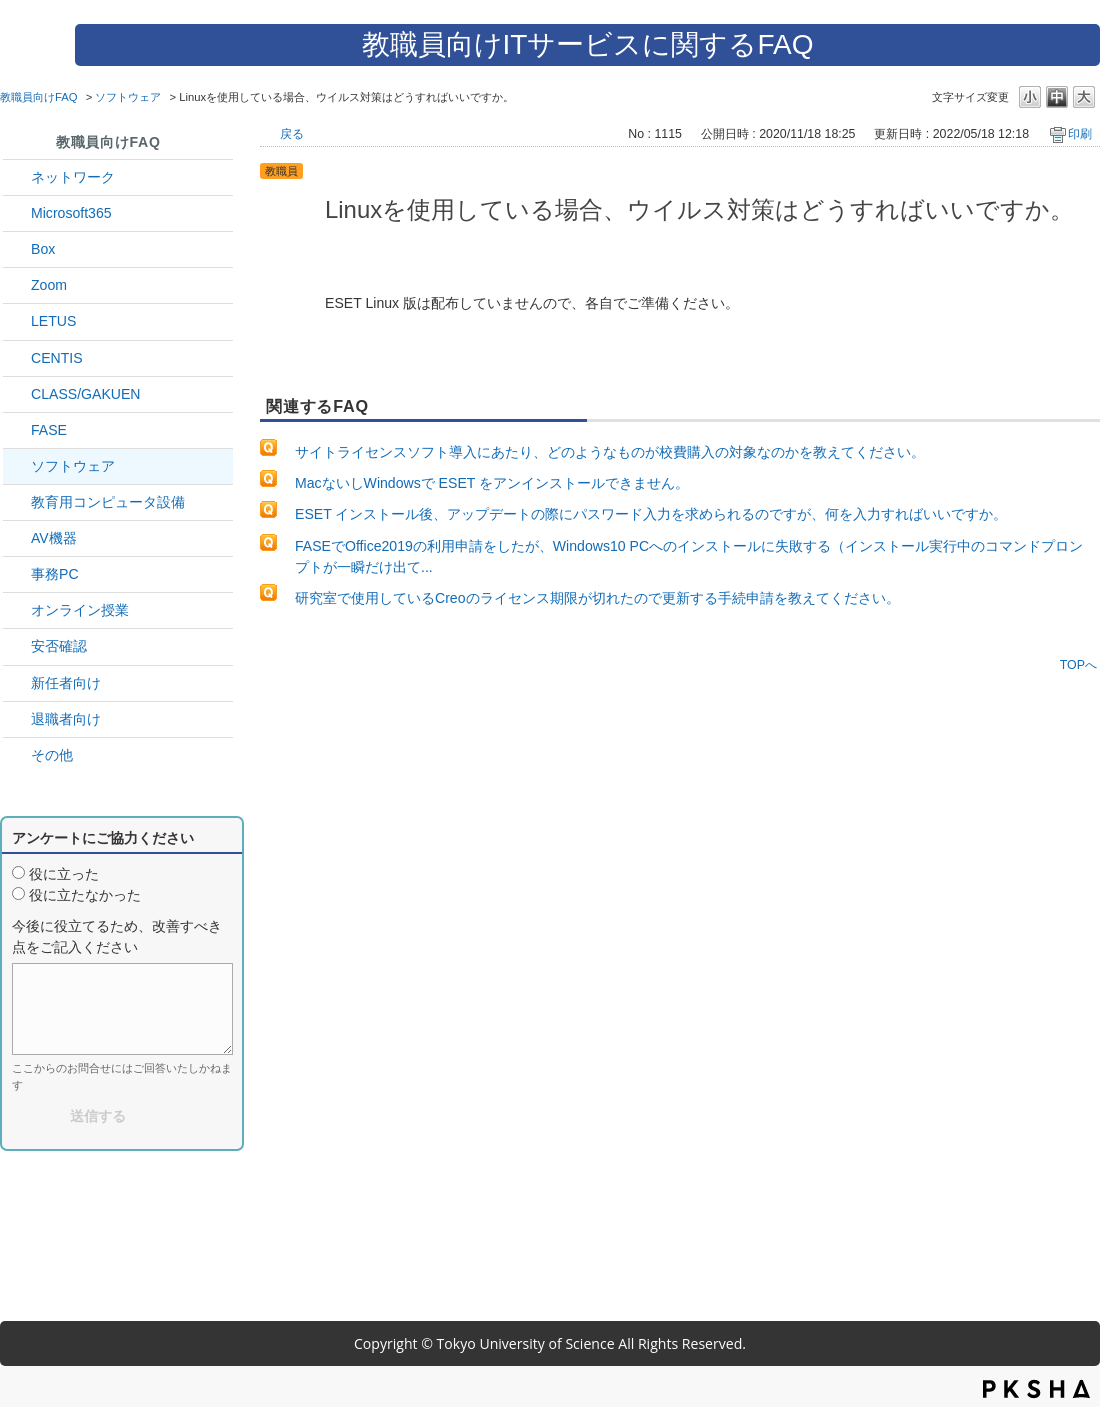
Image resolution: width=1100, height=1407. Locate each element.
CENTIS (57, 358)
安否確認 (59, 646)
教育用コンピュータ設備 (108, 502)
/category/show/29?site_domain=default (17, 213)
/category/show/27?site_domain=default (17, 430)
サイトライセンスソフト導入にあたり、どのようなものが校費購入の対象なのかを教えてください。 (610, 452)
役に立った (64, 874)
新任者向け (66, 683)
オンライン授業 (80, 610)
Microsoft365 (71, 213)
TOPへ (1078, 664)
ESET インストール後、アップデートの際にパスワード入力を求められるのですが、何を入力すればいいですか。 (651, 514)
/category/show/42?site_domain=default (17, 321)
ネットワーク (73, 177)
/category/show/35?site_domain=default (17, 574)
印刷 (1080, 134)
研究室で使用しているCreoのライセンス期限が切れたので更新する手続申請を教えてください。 (597, 598)
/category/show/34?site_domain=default (17, 177)
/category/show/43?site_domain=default (17, 249)
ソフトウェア (128, 97)
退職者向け (66, 719)
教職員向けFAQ (39, 97)
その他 (52, 755)
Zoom (49, 285)
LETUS (53, 321)
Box (43, 249)
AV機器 (54, 538)
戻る (292, 134)
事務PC (55, 574)
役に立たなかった (85, 895)
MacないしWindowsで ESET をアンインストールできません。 (492, 483)
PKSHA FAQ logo (1036, 1389)
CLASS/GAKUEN (86, 394)
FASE (49, 430)
